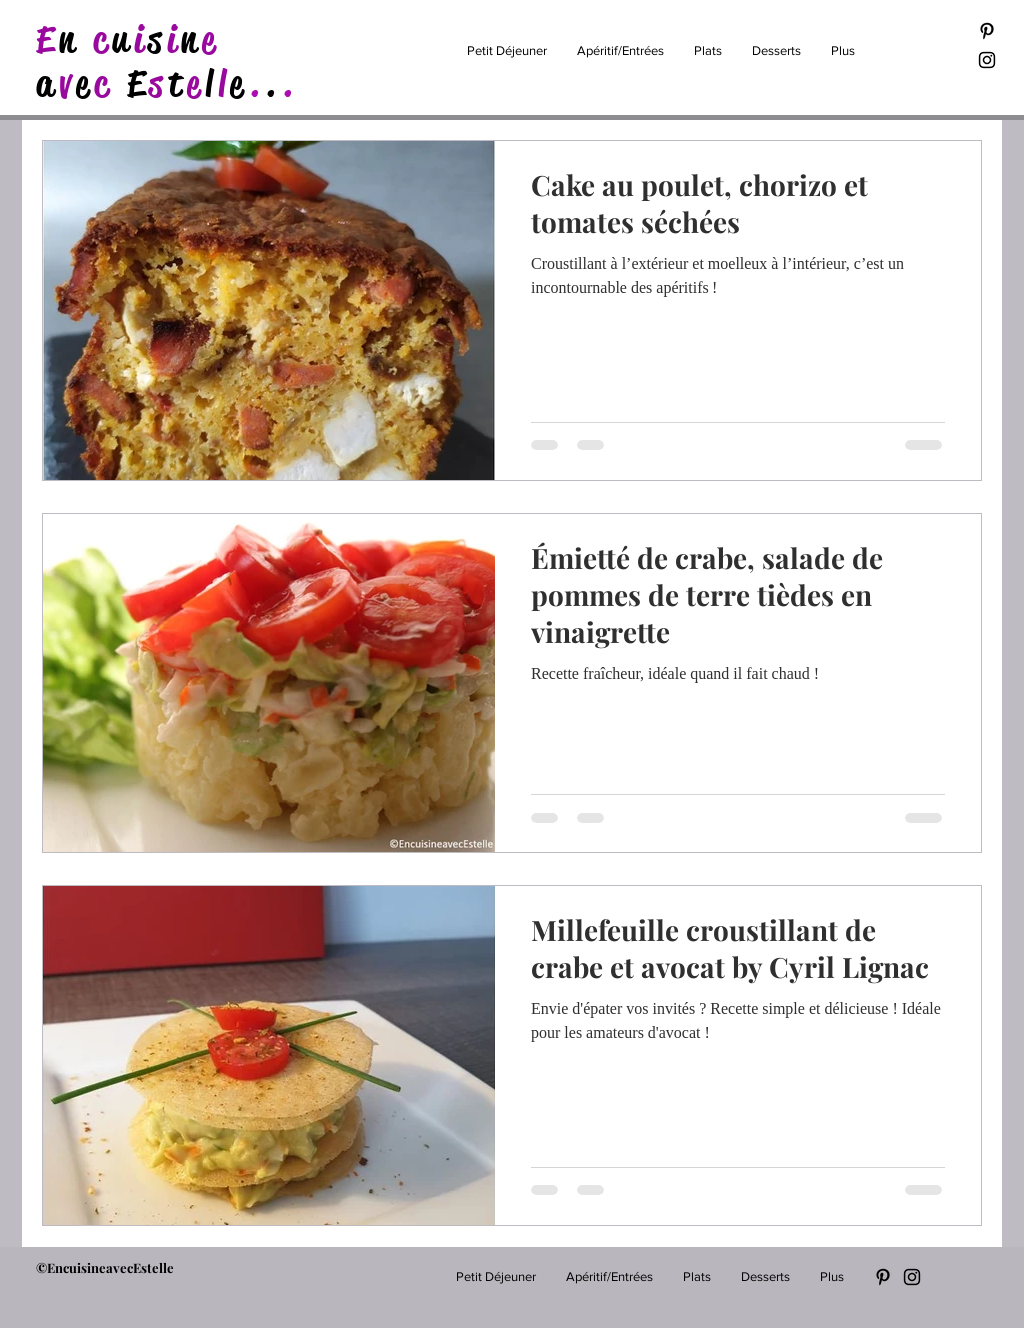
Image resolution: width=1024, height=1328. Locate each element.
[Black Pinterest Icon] (987, 31)
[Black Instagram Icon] (987, 60)
